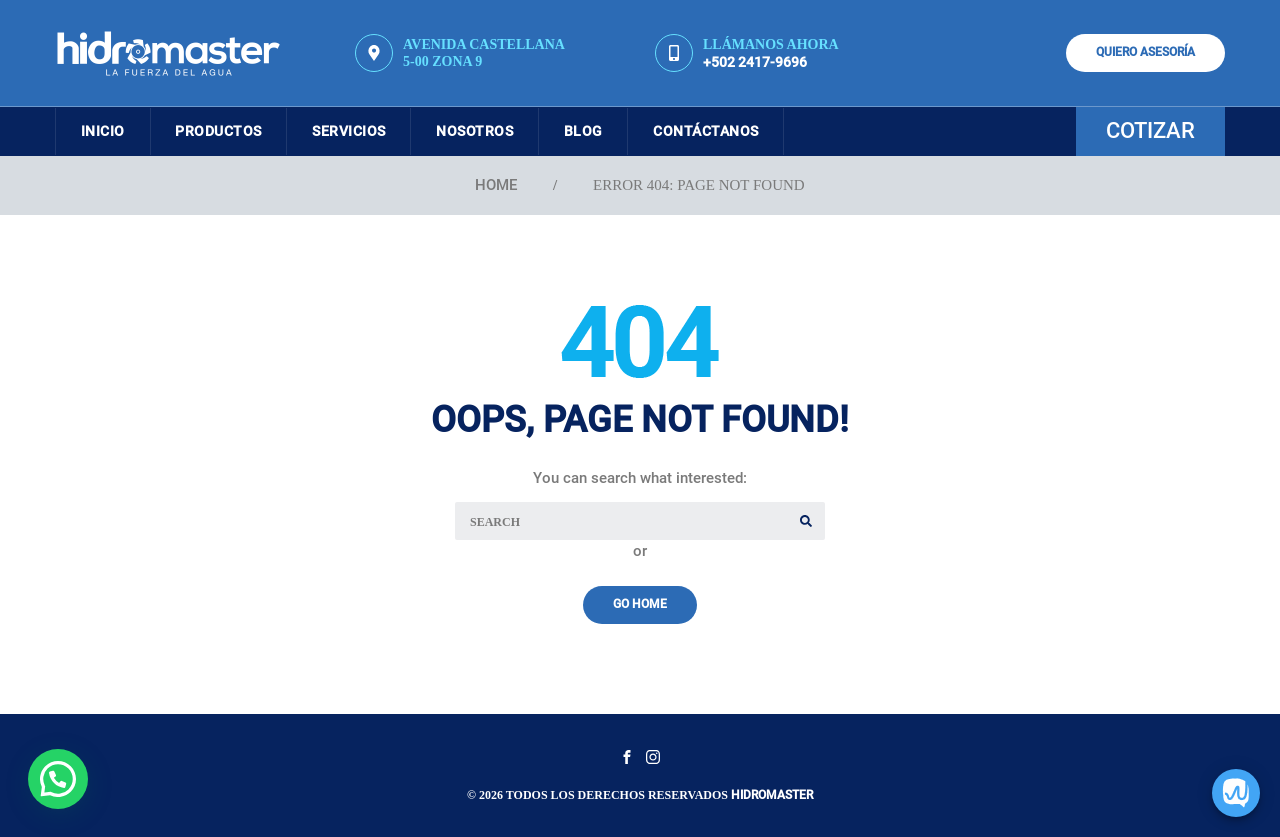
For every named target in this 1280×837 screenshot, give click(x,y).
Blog (613, 131)
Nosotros (497, 131)
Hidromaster (772, 795)
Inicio (106, 131)
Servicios (365, 131)
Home (496, 185)
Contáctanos (743, 131)
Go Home (640, 604)
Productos (229, 131)
